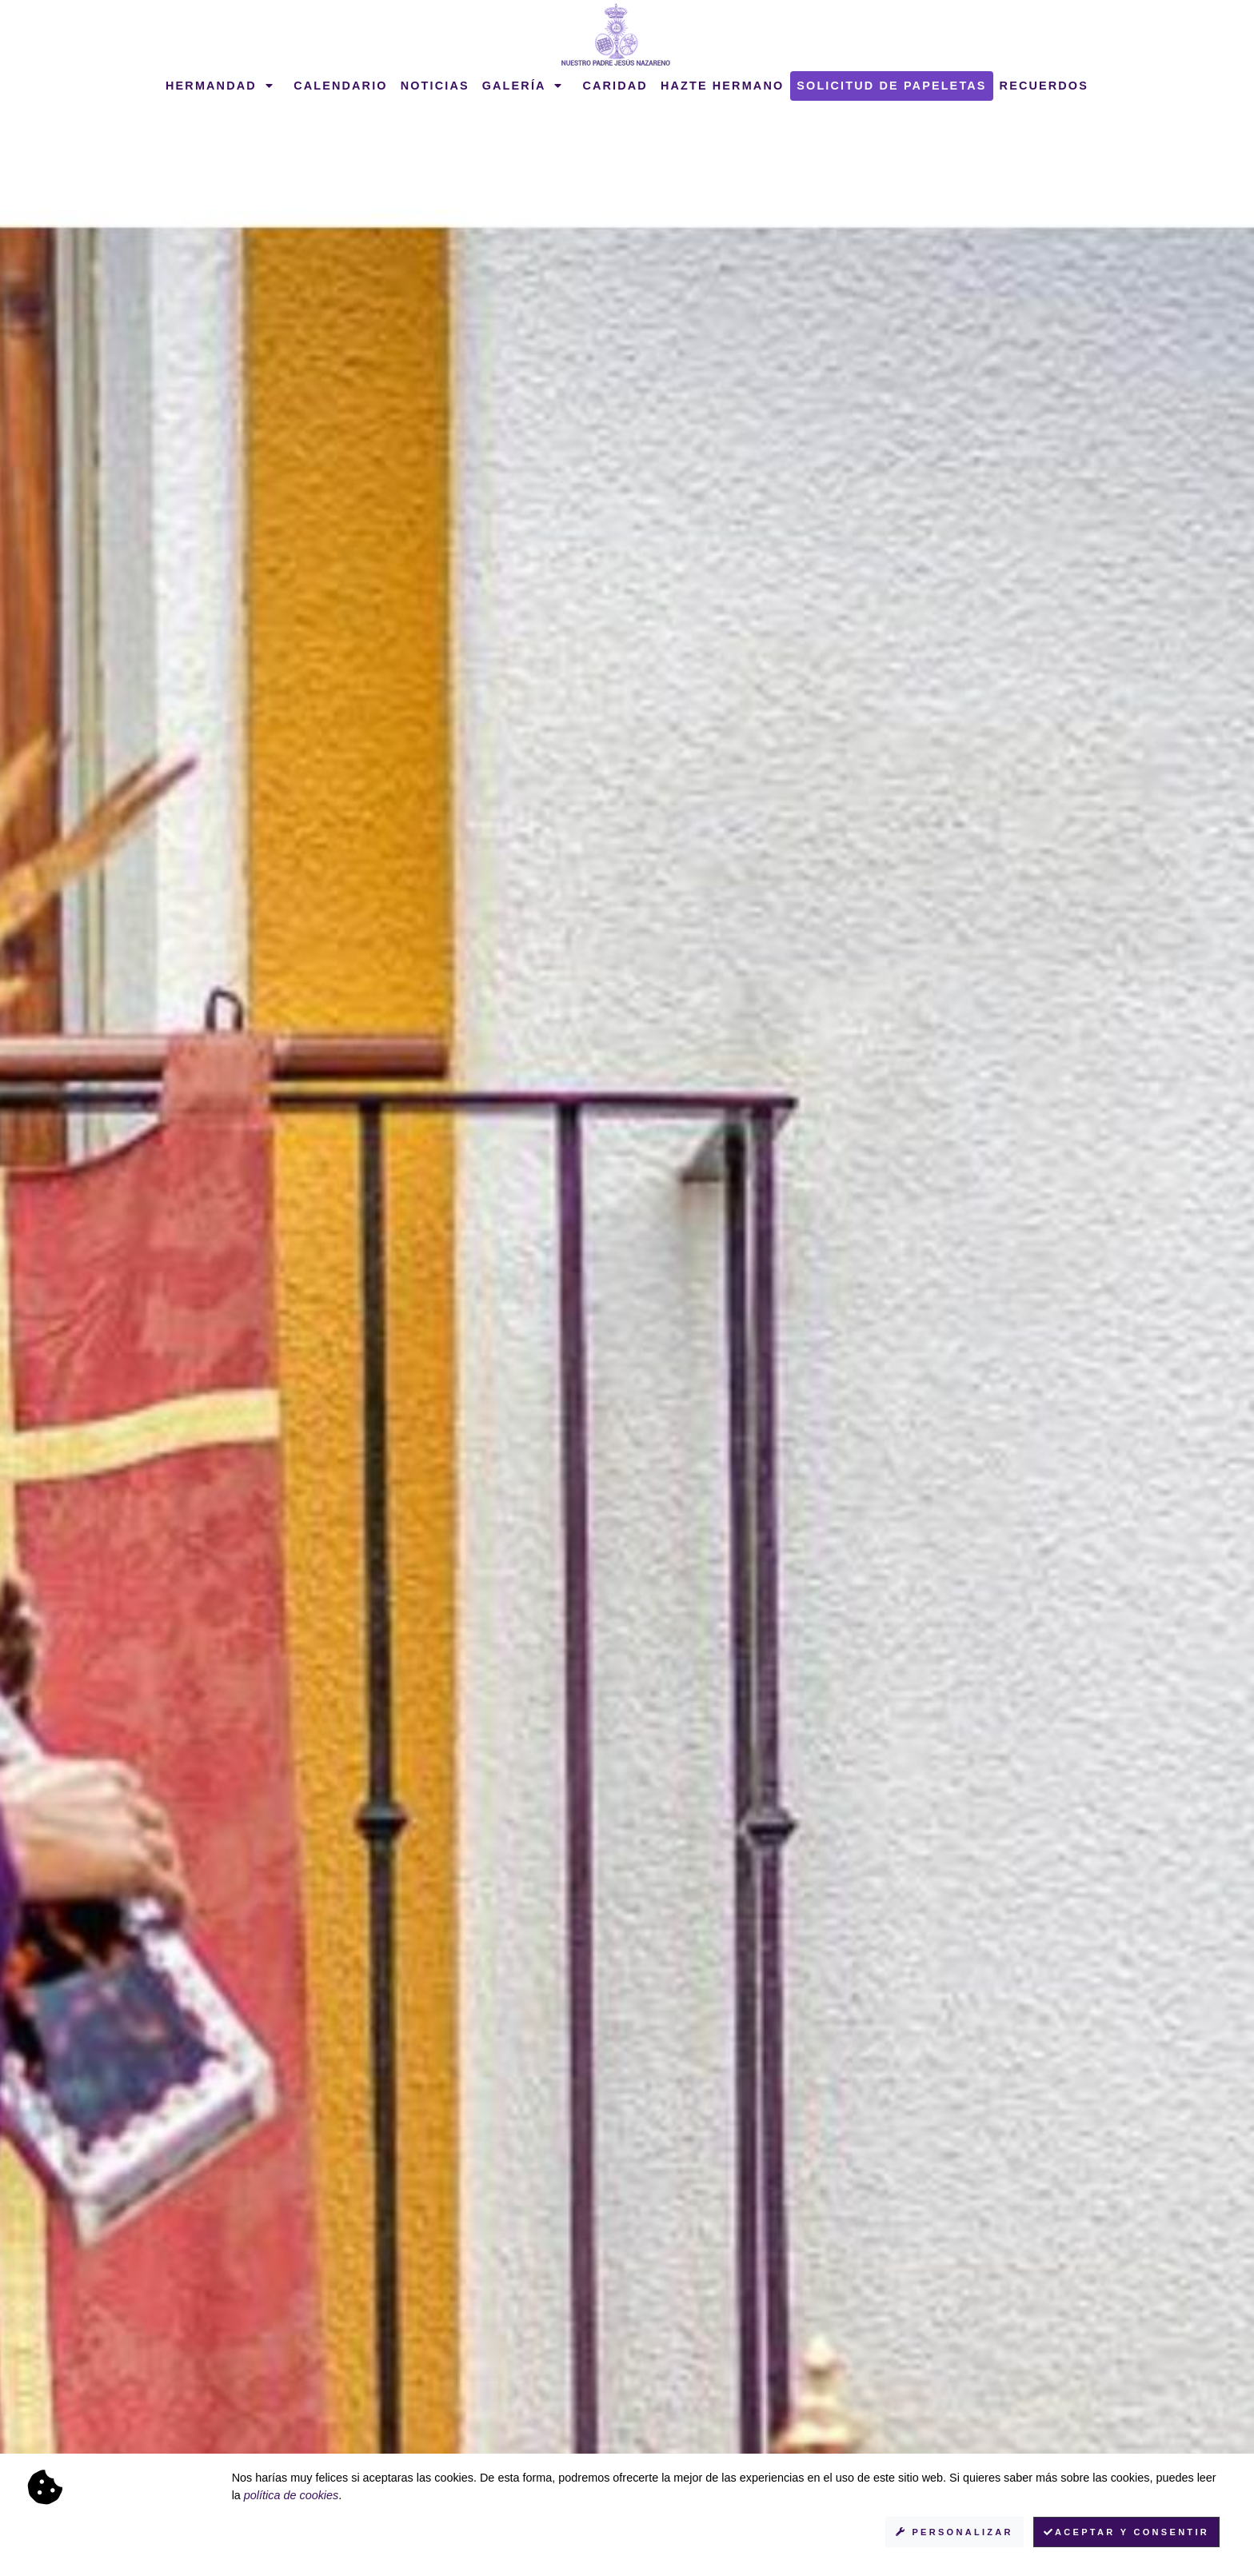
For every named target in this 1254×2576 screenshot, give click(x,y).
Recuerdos (1044, 85)
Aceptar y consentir (1126, 2532)
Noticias (435, 85)
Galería (523, 85)
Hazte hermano (722, 85)
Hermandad (220, 85)
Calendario (341, 85)
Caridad (614, 85)
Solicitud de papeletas (891, 85)
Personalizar (954, 2532)
